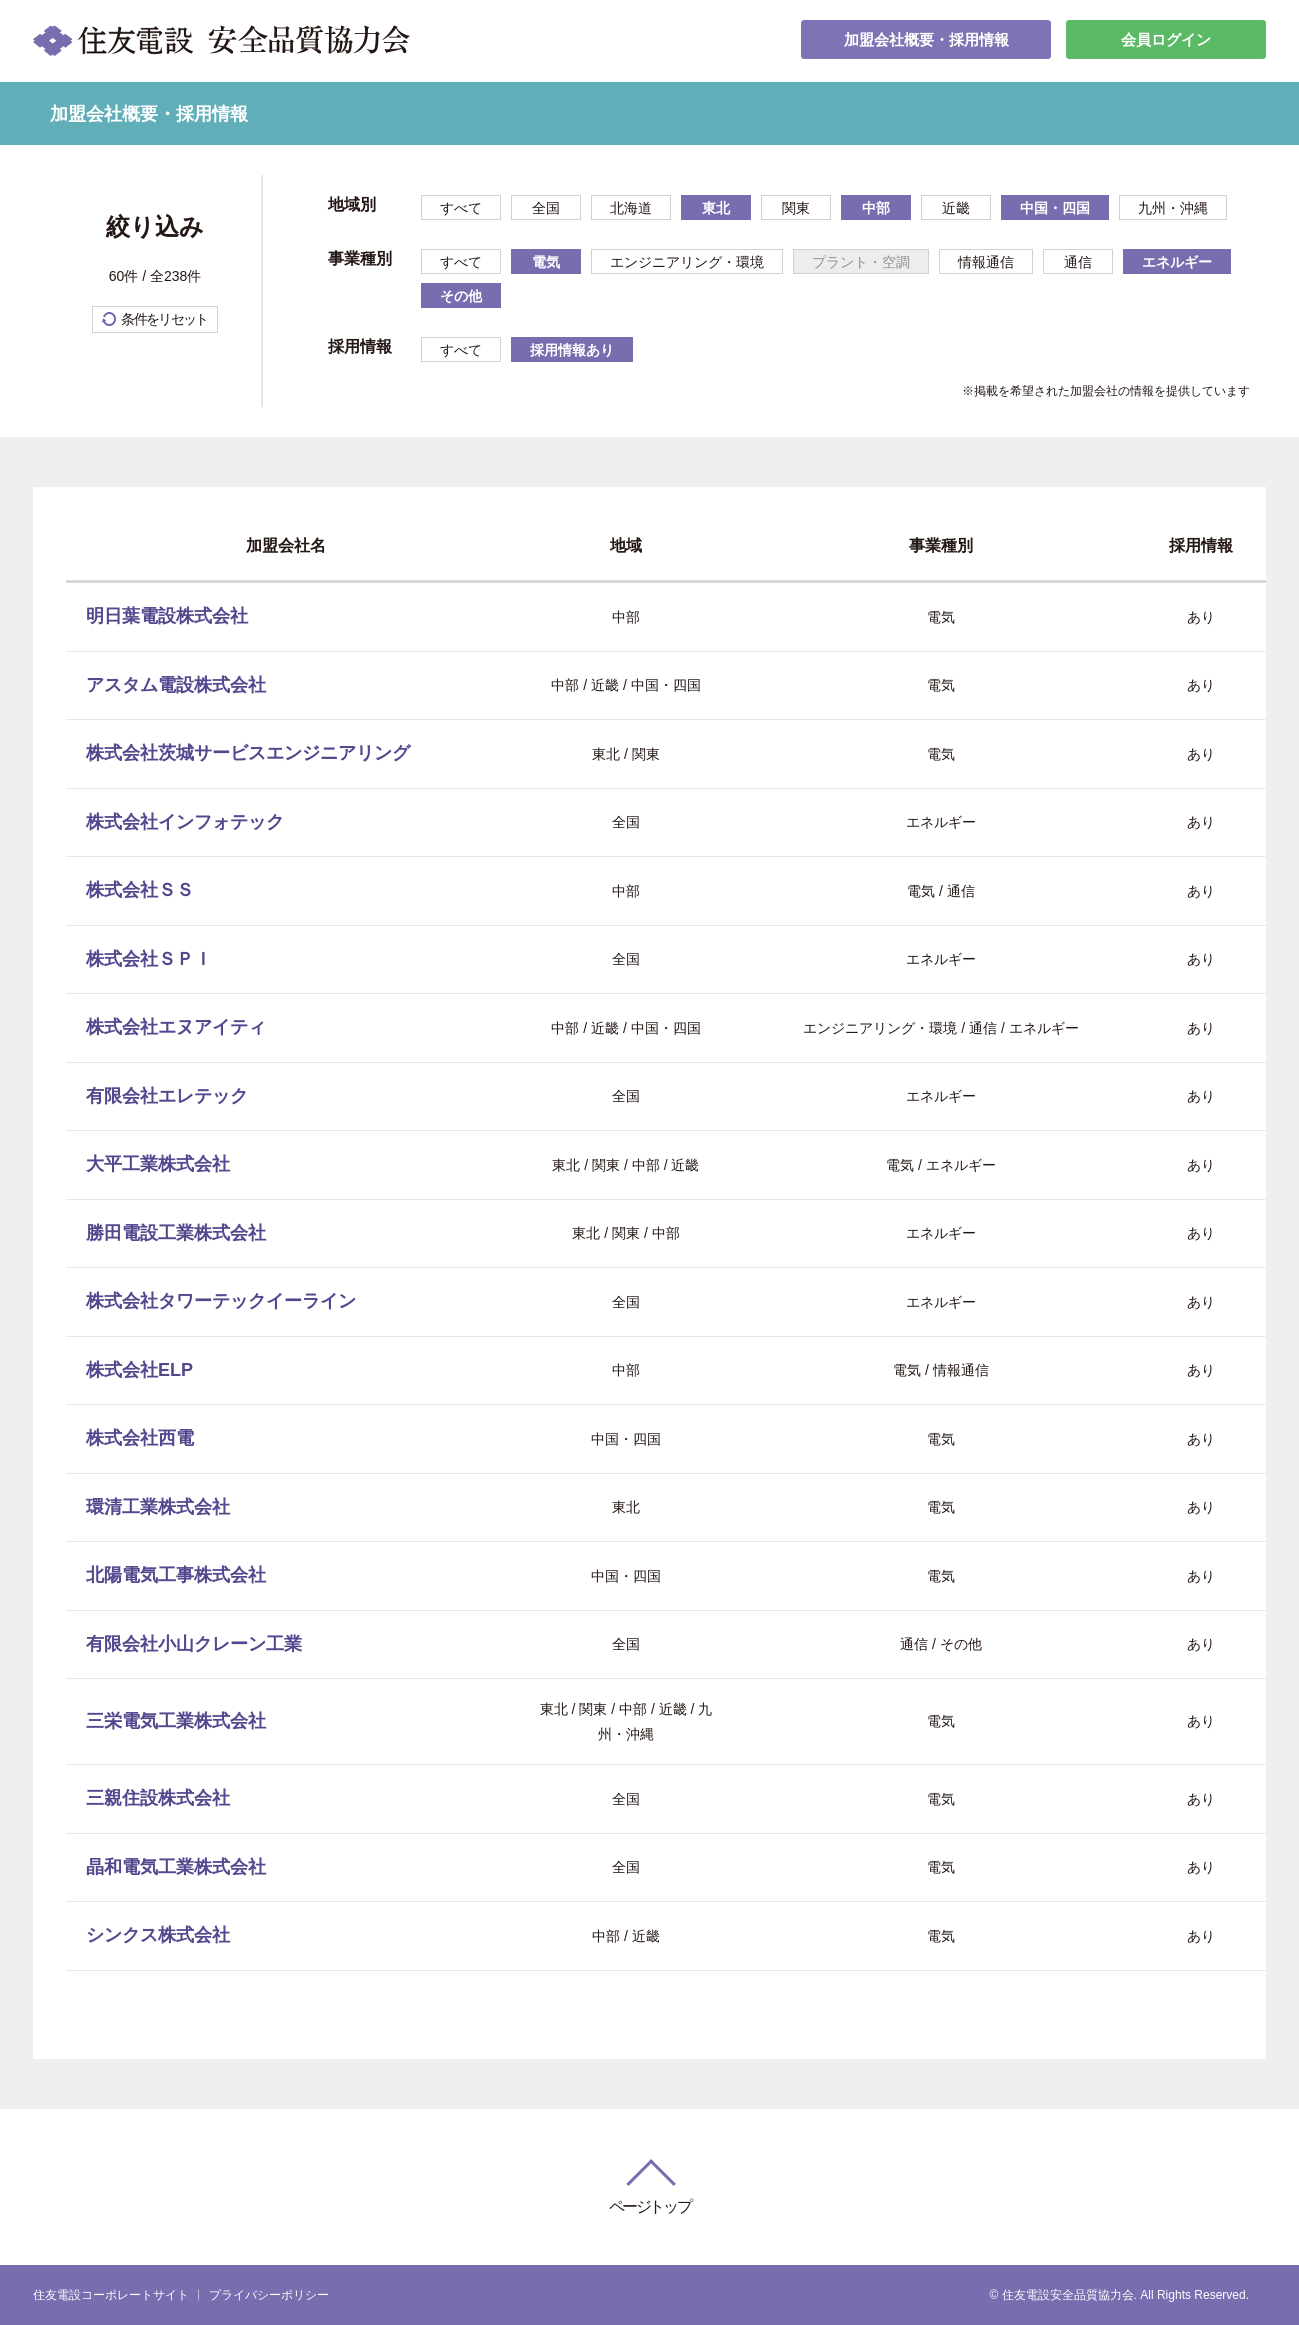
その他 (461, 296)
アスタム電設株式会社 (176, 685)
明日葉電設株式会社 (167, 616)
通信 (1078, 262)
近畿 (956, 208)
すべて (461, 208)
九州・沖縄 (1173, 208)
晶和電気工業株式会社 (176, 1867)
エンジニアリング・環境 (687, 262)
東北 (716, 208)
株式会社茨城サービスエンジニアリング (248, 753)
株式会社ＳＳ (140, 890)
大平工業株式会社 (158, 1164)
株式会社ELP (139, 1370)
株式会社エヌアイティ (176, 1027)
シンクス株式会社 (158, 1935)
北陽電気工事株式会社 (176, 1575)
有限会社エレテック (167, 1096)
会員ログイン (1166, 40)
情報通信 (986, 262)
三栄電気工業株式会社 (176, 1721)
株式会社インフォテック (185, 822)
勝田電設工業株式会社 (176, 1233)
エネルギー (1177, 262)
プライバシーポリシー (269, 2295)
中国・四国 (1055, 208)
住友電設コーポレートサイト (111, 2295)
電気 (546, 262)
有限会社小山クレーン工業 (194, 1644)
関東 (796, 208)
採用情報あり (572, 350)
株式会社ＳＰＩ (149, 959)
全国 (546, 208)
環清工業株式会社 (158, 1507)
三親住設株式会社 (158, 1798)
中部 (876, 208)
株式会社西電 (140, 1438)
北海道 (631, 208)
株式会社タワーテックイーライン (221, 1301)
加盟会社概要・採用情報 (926, 40)
